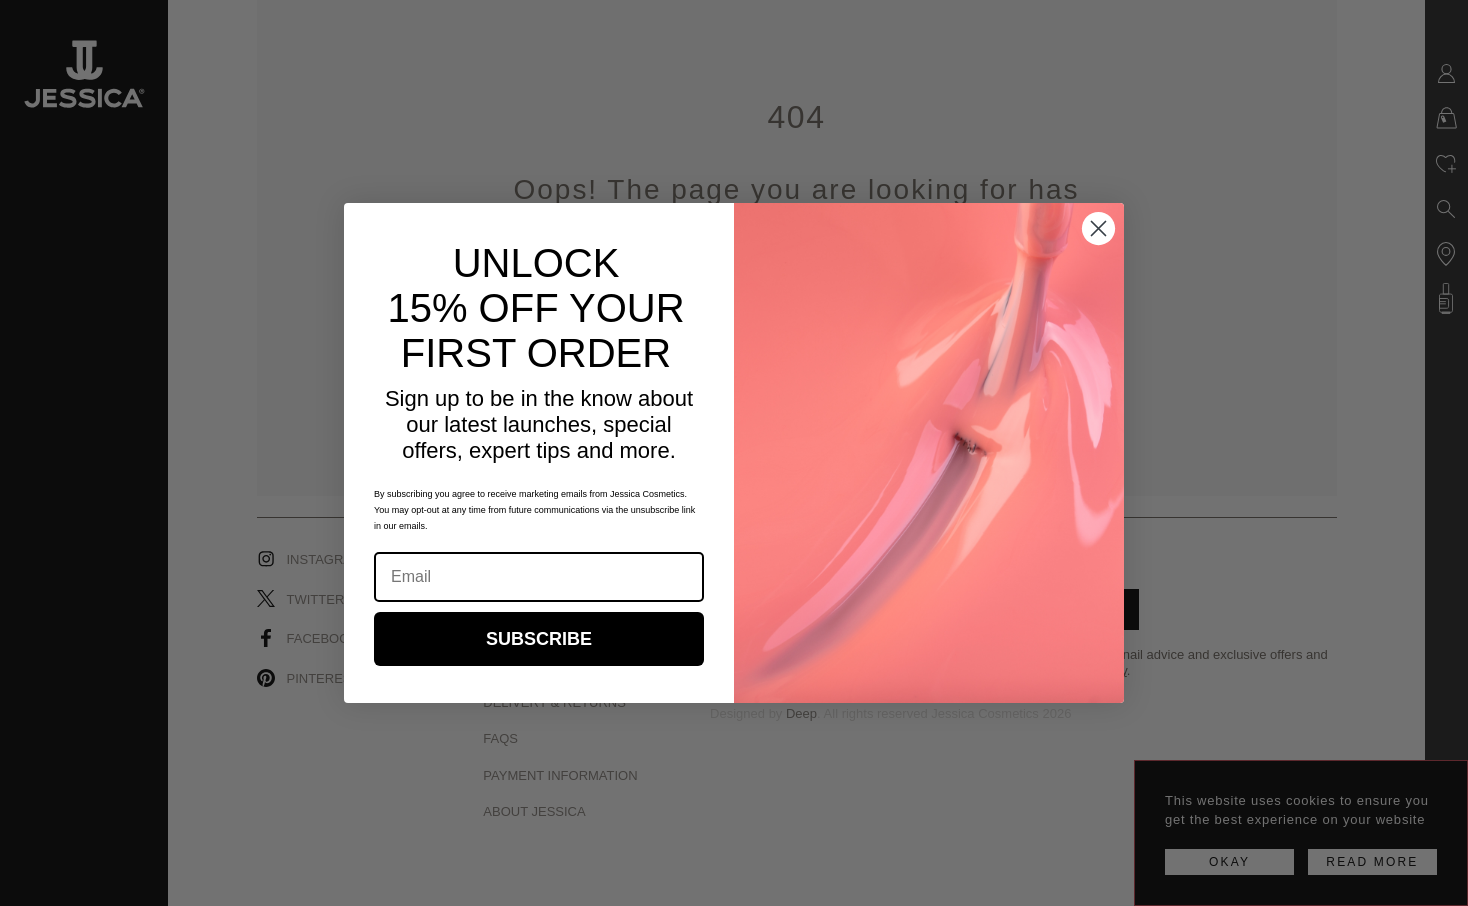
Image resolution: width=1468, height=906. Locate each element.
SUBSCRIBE (539, 639)
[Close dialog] (1098, 228)
